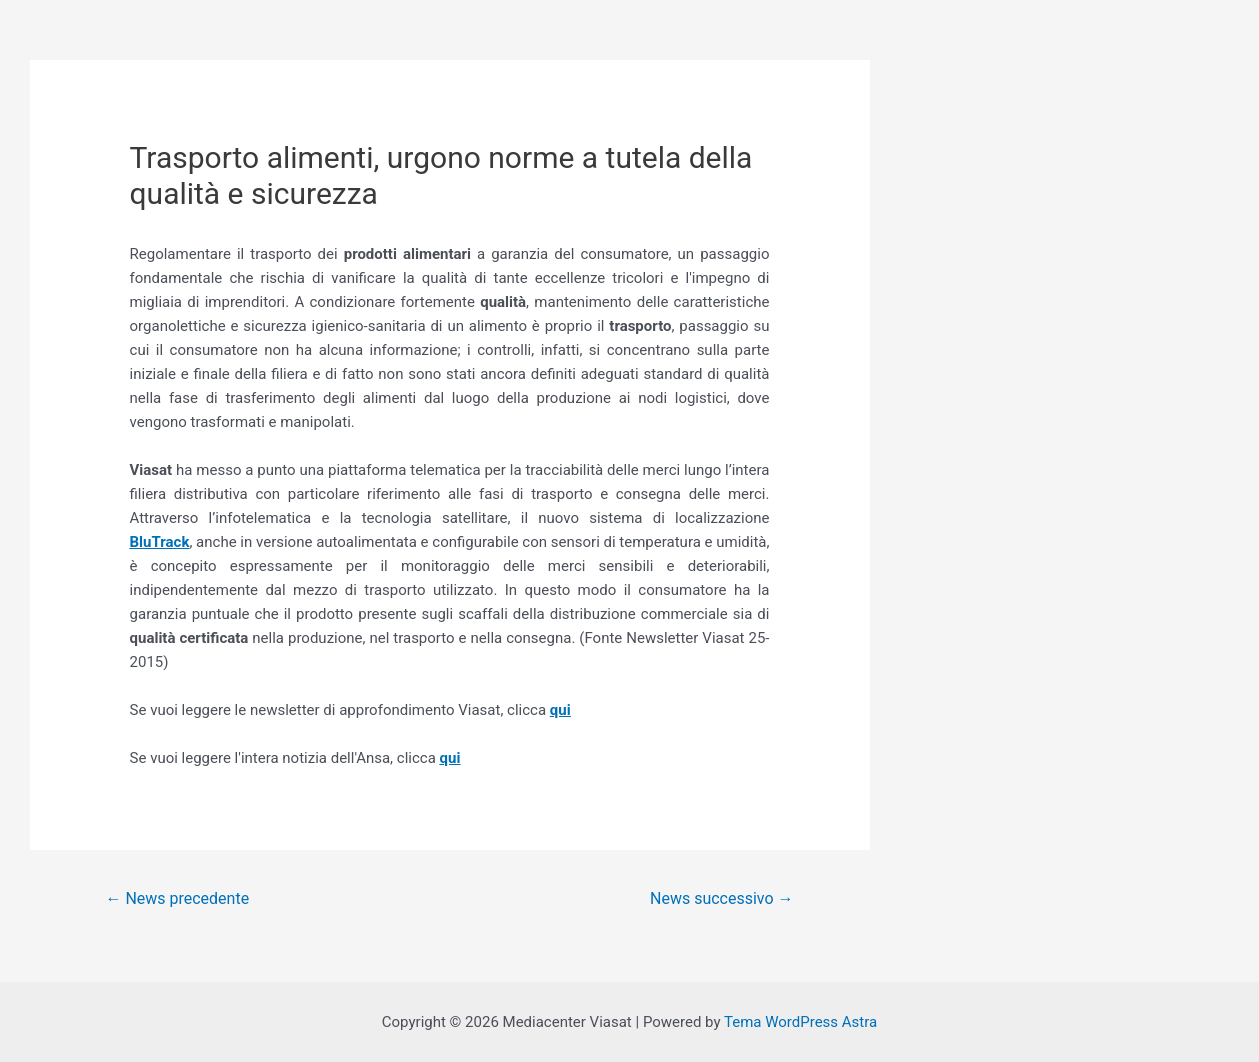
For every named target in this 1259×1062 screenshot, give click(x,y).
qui (560, 710)
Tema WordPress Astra (800, 1022)
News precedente (177, 898)
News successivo (721, 898)
